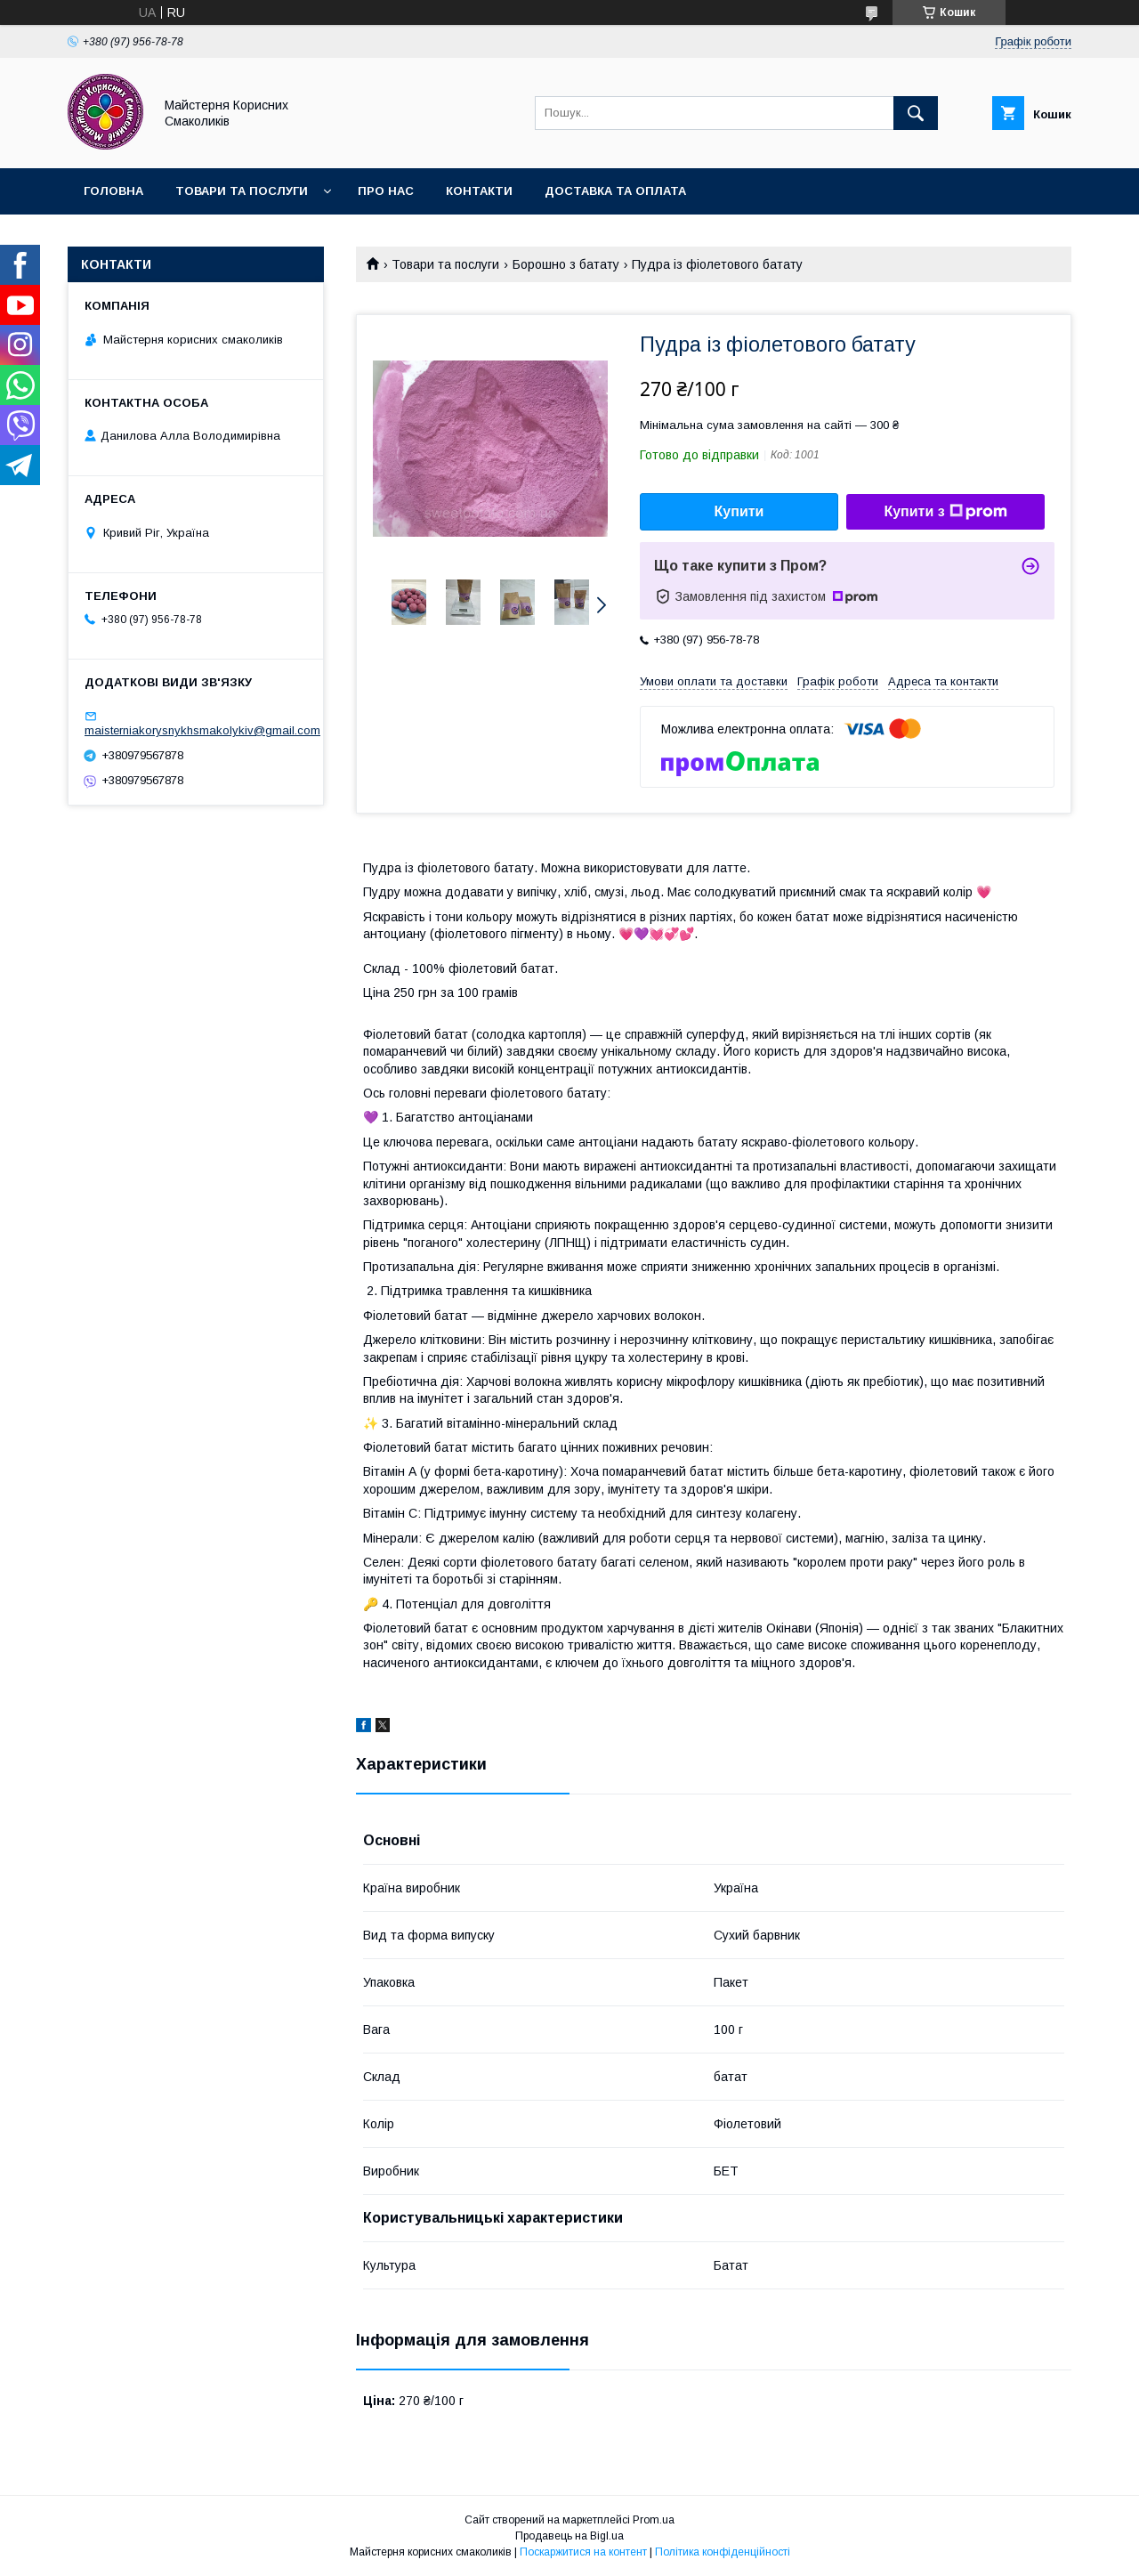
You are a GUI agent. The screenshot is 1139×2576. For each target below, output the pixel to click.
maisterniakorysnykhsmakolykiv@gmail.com (202, 730)
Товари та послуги (241, 191)
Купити (739, 511)
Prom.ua (654, 2520)
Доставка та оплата (615, 191)
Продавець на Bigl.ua (569, 2536)
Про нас (386, 191)
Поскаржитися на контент (583, 2552)
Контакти (479, 191)
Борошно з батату (566, 264)
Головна (113, 191)
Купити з (945, 512)
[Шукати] (915, 113)
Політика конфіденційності (722, 2552)
